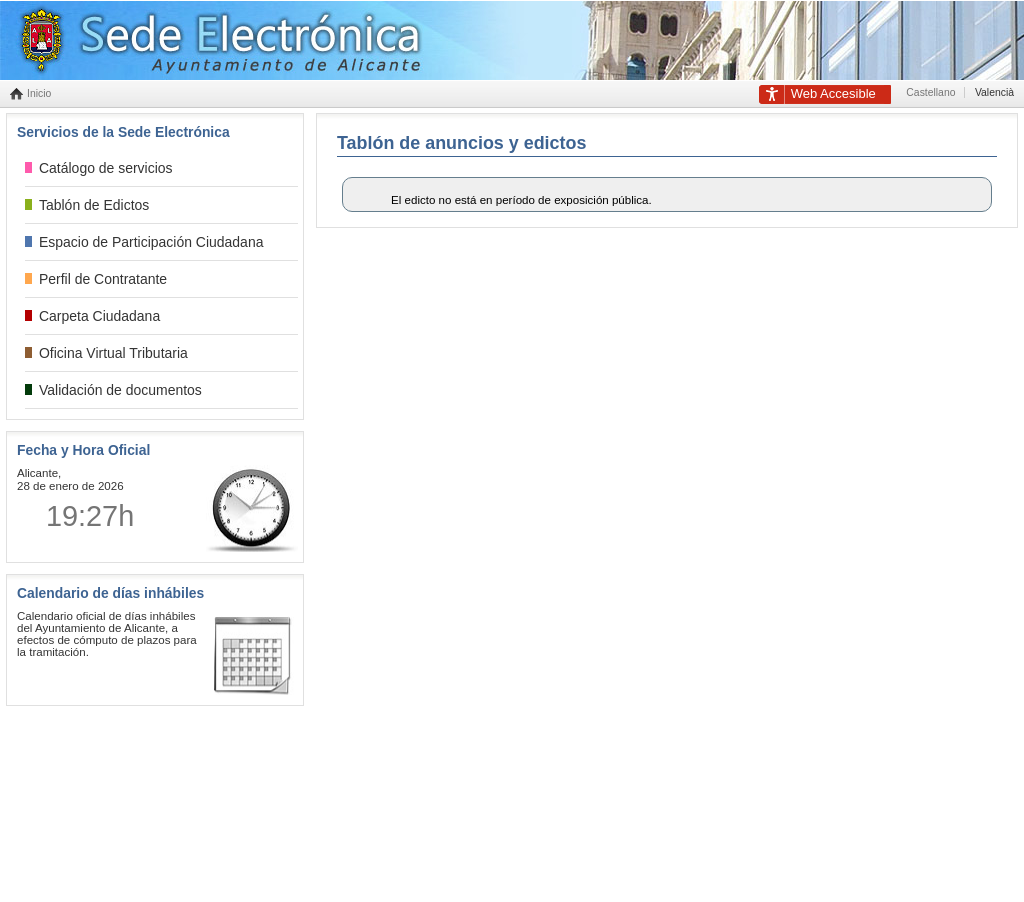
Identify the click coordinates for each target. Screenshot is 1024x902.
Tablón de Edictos (94, 205)
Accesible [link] (833, 93)
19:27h (90, 516)
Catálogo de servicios (106, 168)
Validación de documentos (120, 390)
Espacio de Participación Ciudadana (151, 242)
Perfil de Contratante (103, 279)
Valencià (994, 92)
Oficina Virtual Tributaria (113, 353)
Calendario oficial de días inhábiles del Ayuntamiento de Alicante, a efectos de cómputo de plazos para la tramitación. (107, 634)
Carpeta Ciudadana (99, 316)
